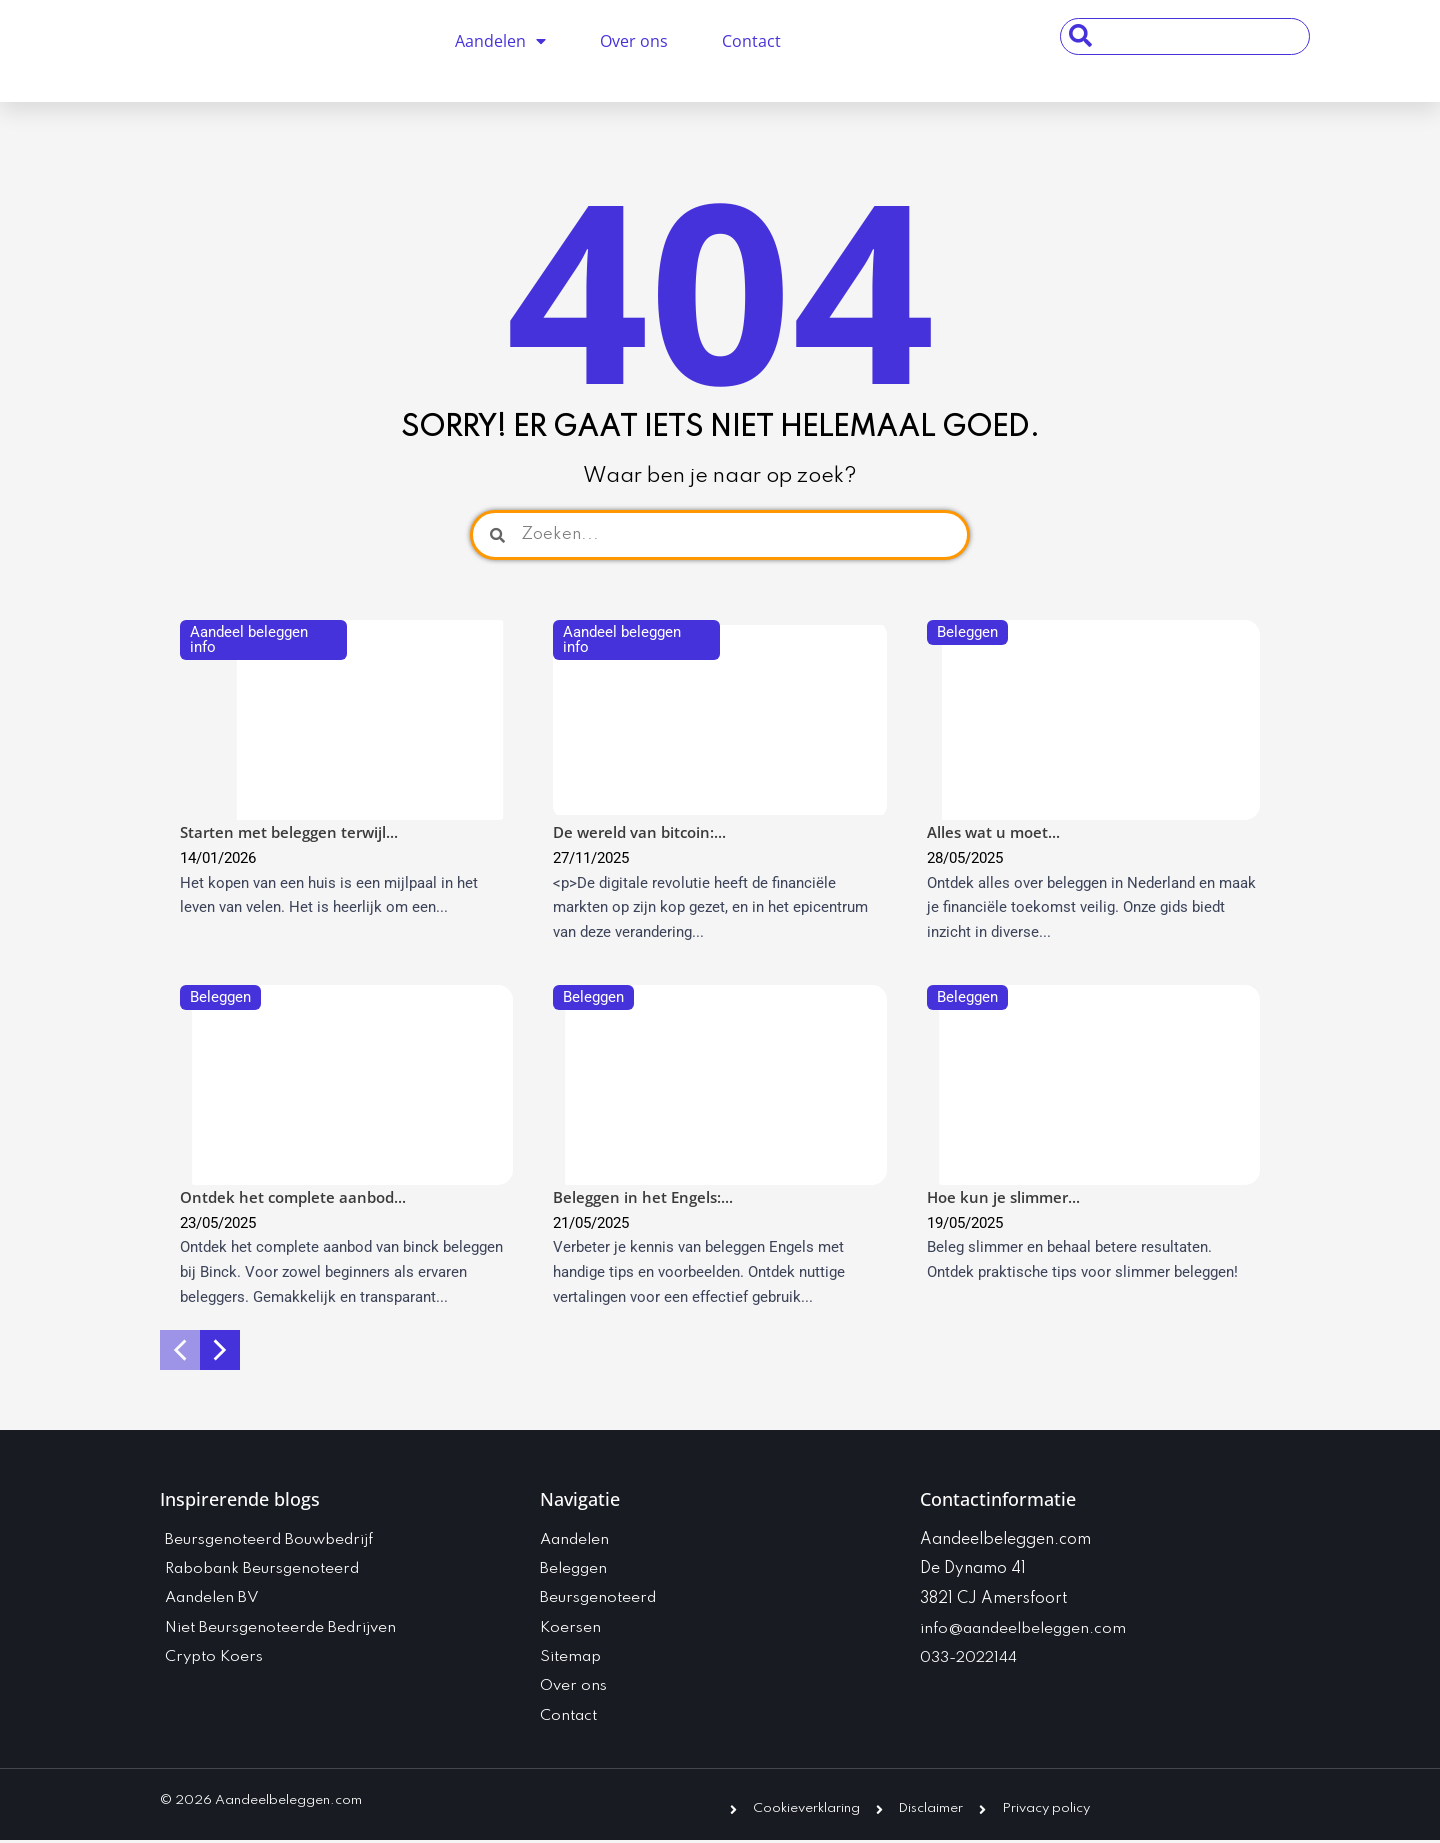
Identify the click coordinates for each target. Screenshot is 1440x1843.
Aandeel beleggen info (249, 639)
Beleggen (967, 632)
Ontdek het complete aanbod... (293, 1197)
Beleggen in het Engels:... (643, 1197)
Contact (751, 41)
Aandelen (500, 41)
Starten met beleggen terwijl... (289, 832)
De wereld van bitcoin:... (639, 832)
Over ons (634, 41)
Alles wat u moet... (993, 832)
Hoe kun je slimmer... (1003, 1197)
